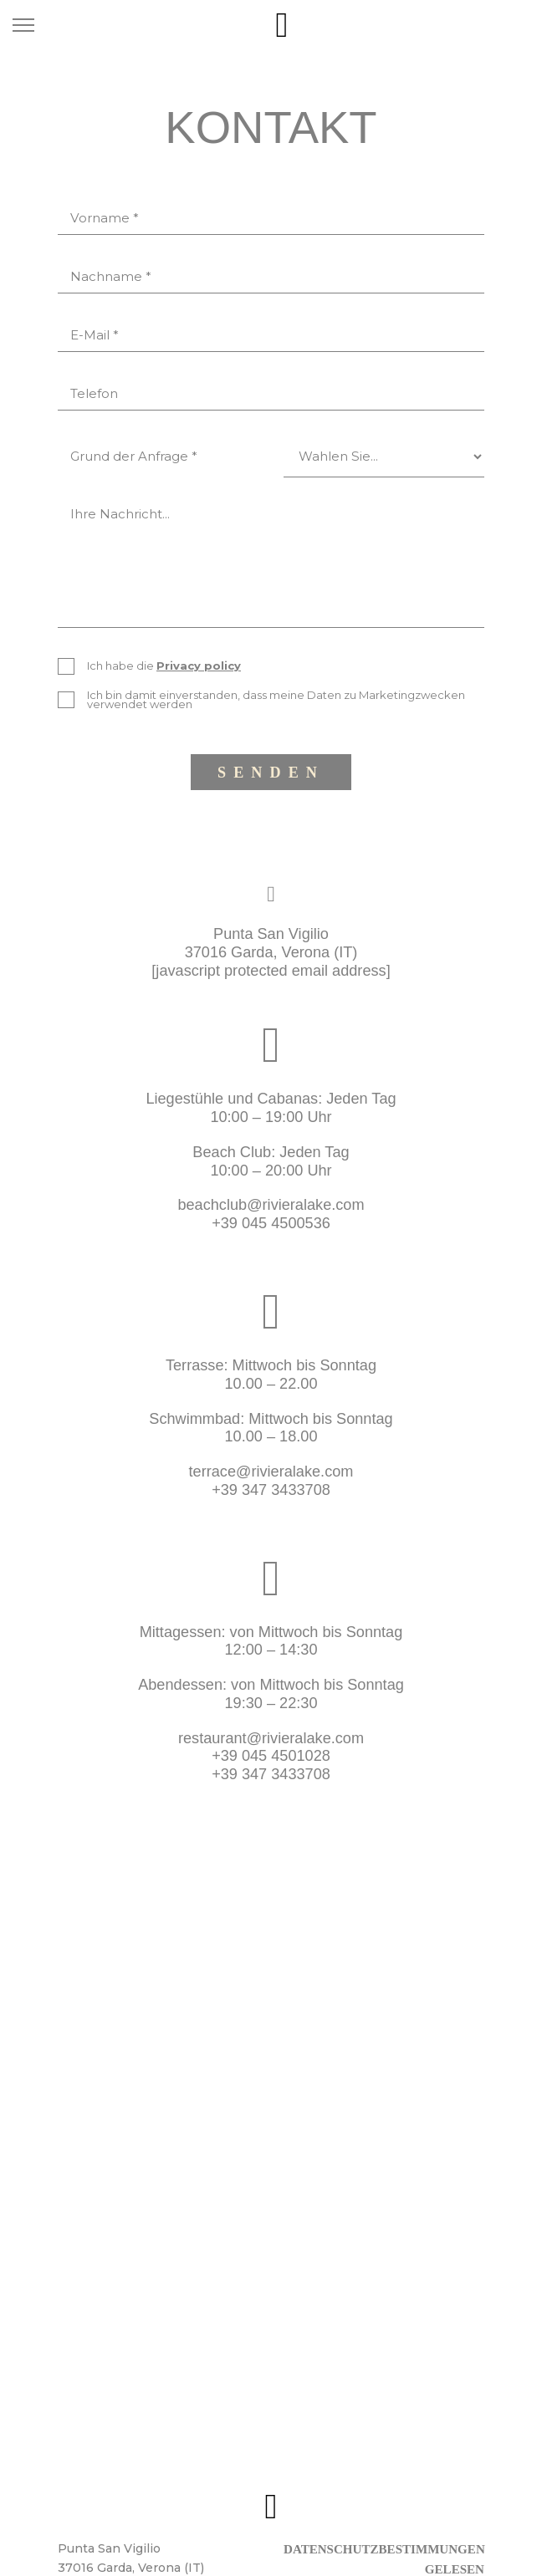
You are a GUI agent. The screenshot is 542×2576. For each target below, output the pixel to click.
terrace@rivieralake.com (271, 1471)
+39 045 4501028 (271, 1755)
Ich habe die (164, 665)
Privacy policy (198, 665)
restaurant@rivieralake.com (271, 1738)
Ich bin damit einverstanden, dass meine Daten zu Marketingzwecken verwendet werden (276, 699)
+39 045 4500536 (271, 1223)
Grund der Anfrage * (133, 456)
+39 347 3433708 (271, 1490)
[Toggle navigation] (23, 25)
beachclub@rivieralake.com (270, 1204)
